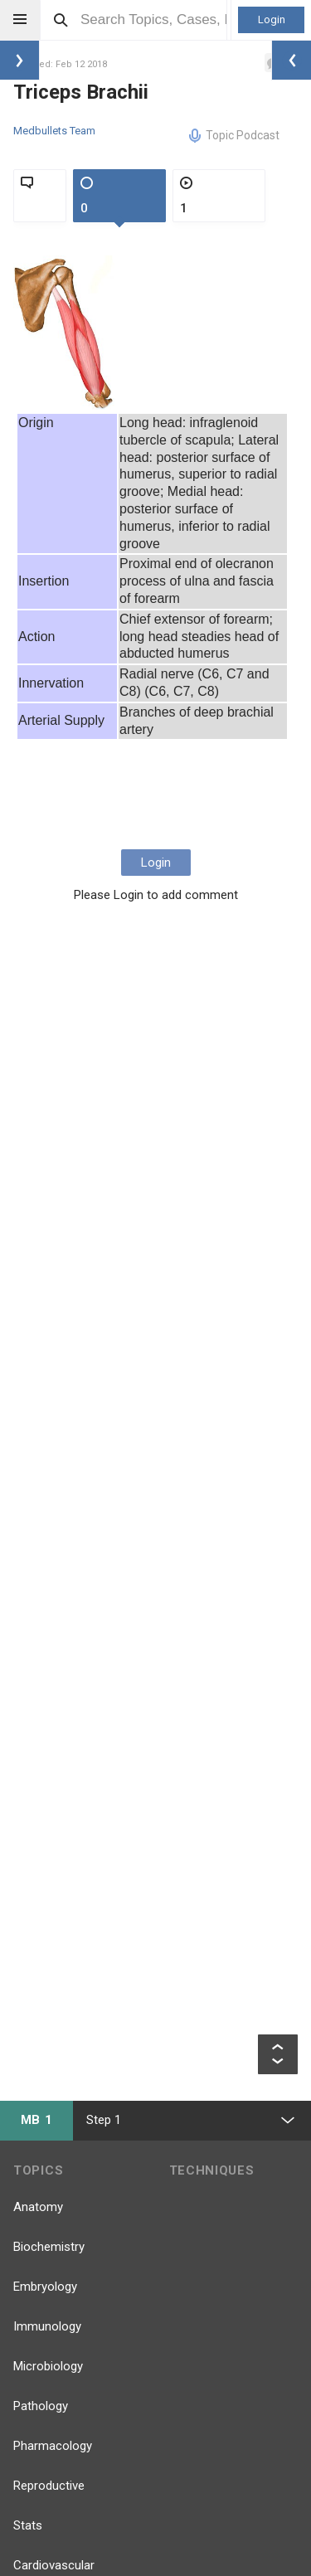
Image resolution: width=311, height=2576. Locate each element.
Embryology (45, 2286)
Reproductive (49, 2485)
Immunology (47, 2326)
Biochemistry (49, 2246)
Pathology (40, 2406)
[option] (64, 332)
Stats (27, 2525)
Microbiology (48, 2366)
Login (271, 19)
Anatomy (38, 2206)
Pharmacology (52, 2445)
